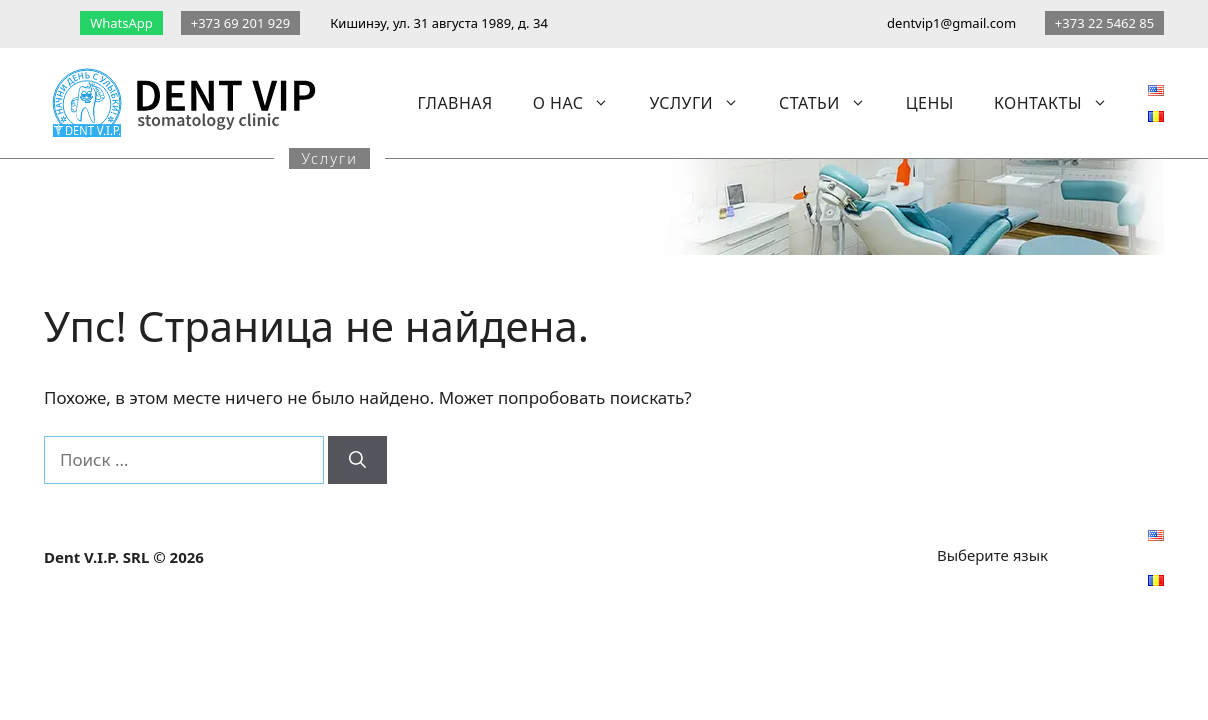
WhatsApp (121, 23)
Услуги (704, 103)
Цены (930, 103)
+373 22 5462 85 (1104, 23)
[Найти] (357, 460)
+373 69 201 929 (240, 23)
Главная (455, 103)
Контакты (1061, 103)
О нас (581, 103)
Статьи (832, 103)
